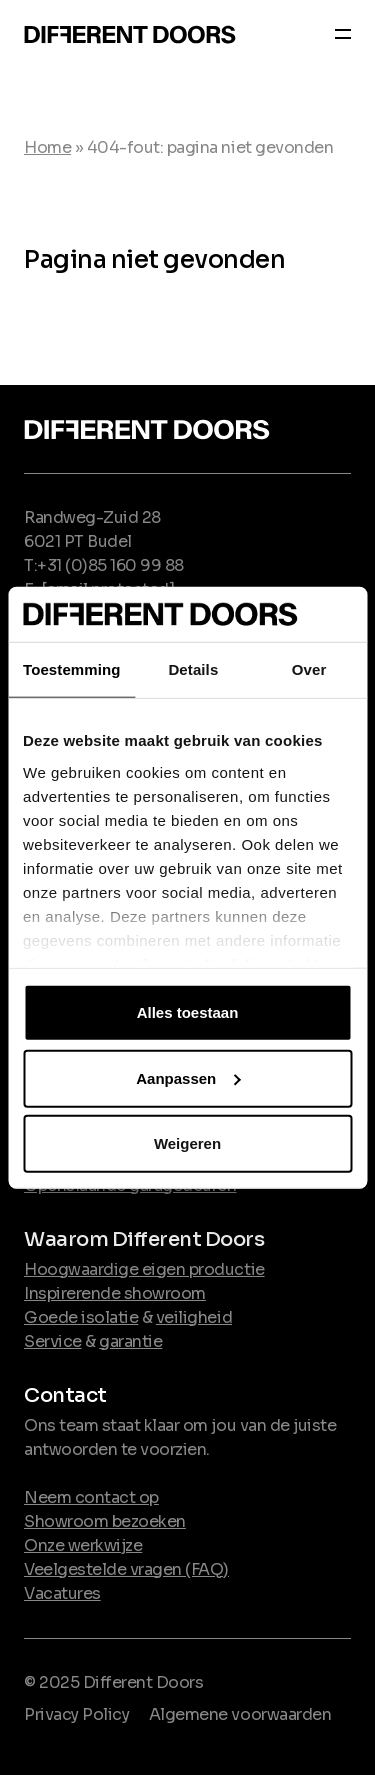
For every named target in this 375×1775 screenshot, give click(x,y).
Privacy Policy (76, 1714)
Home (47, 147)
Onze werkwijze (83, 1545)
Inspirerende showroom (115, 1293)
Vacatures (62, 1593)
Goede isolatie (81, 1317)
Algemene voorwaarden (240, 1714)
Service (53, 1341)
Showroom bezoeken (105, 1521)
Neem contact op (91, 1497)
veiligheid (194, 1317)
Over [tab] (309, 669)
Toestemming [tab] (72, 669)
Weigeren (187, 1143)
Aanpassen (188, 1077)
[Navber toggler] (337, 37)
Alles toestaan (188, 1012)
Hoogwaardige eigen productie (144, 1269)
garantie (130, 1341)
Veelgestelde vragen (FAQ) (126, 1569)
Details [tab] (193, 669)
